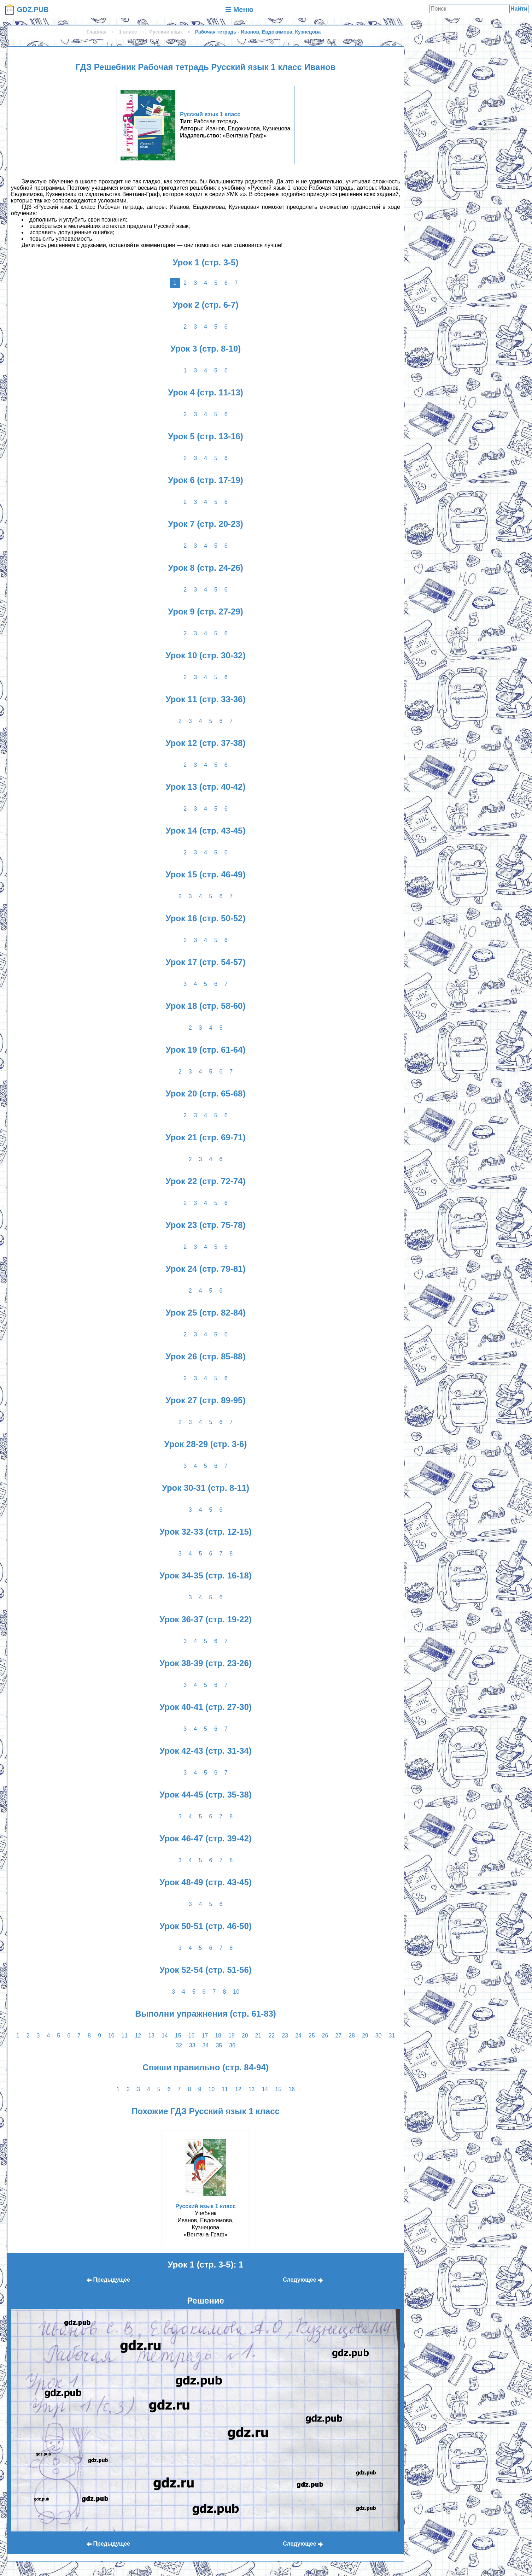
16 (191, 2036)
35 (219, 2045)
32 (179, 2045)
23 (285, 2036)
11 (125, 2036)
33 (192, 2045)
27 (338, 2036)
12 (138, 2036)
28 (352, 2036)
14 (165, 2036)
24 (298, 2036)
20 (245, 2036)
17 (204, 2036)
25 (312, 2036)
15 (178, 2036)
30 (378, 2036)
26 (325, 2036)
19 (231, 2036)
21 (258, 2036)
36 (232, 2045)
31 (392, 2036)
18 (218, 2036)
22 (271, 2036)
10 (236, 1992)
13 (151, 2036)
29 (365, 2036)
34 (206, 2045)
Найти (518, 9)
